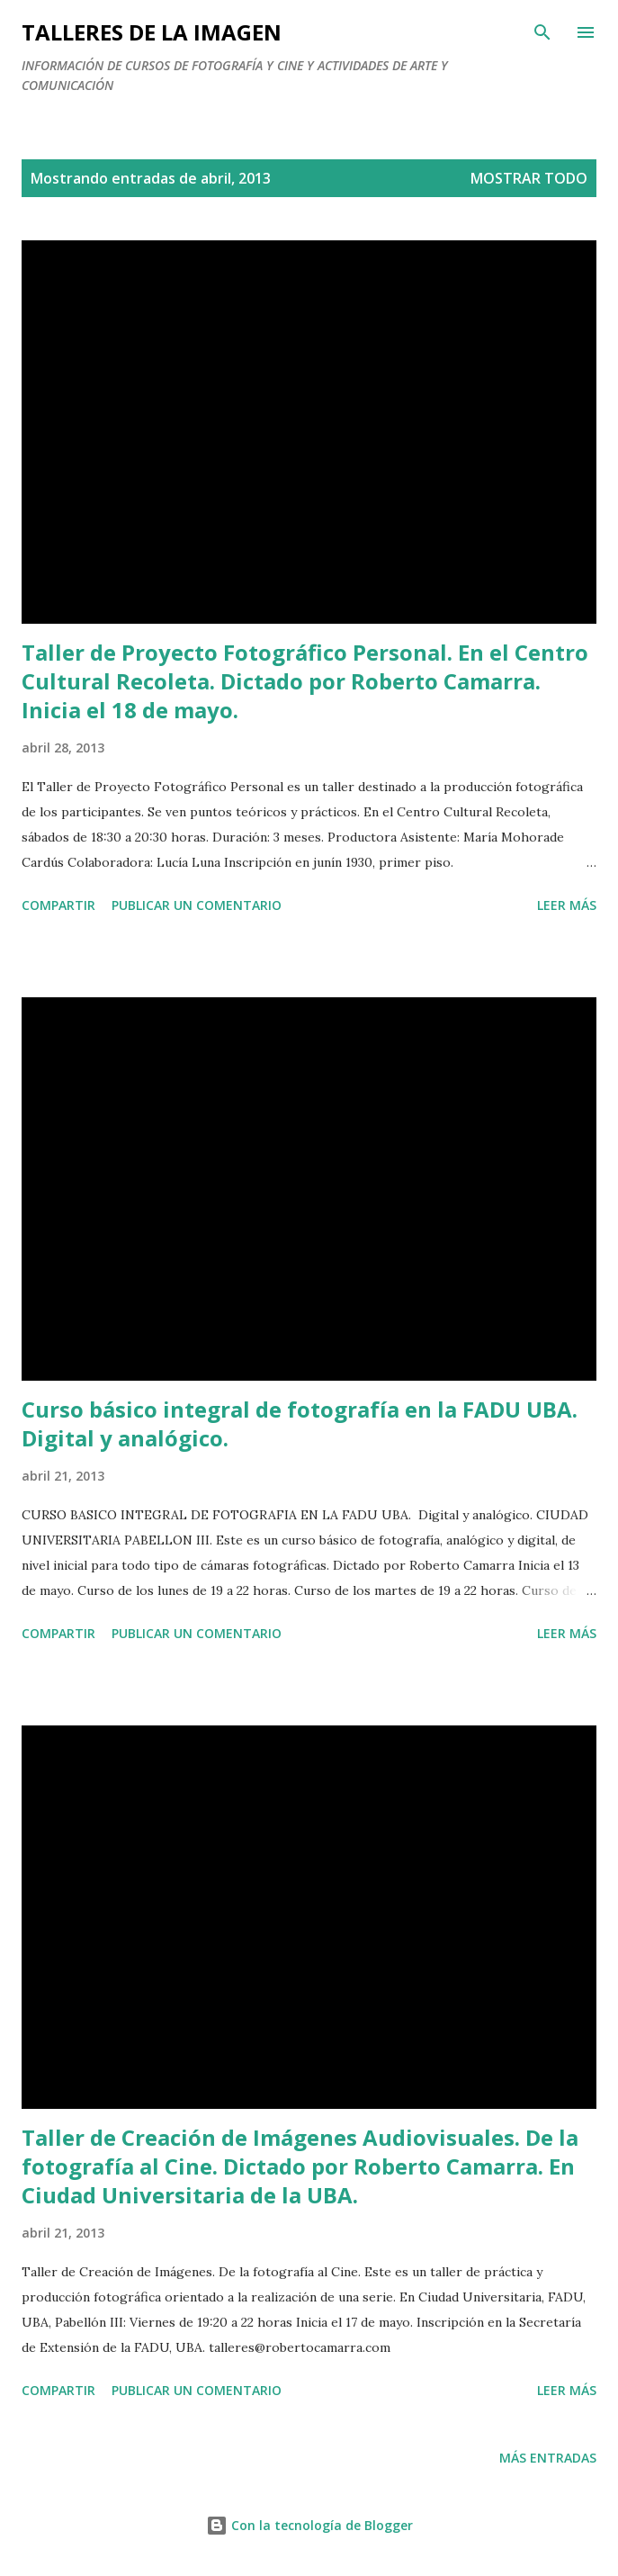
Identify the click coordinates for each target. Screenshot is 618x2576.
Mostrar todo (528, 178)
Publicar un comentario (197, 905)
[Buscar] (542, 32)
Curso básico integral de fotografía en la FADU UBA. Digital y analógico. (300, 1423)
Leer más (566, 905)
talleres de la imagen (152, 32)
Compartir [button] (58, 905)
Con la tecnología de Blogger (309, 2525)
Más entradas (547, 2457)
